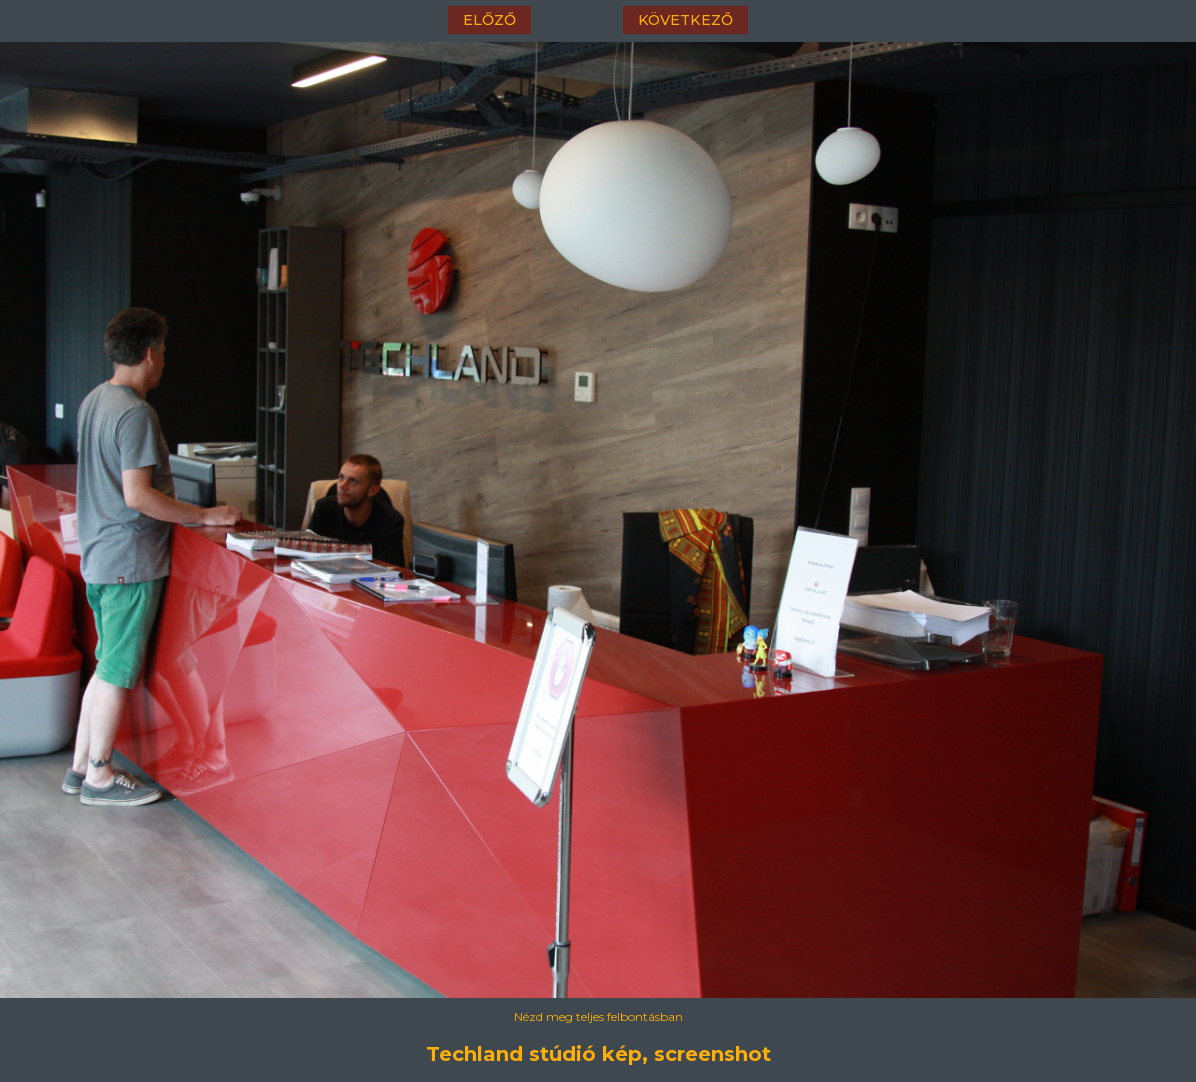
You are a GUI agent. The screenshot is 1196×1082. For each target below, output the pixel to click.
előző (489, 20)
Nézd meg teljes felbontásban (598, 1016)
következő (685, 20)
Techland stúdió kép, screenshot (598, 1054)
